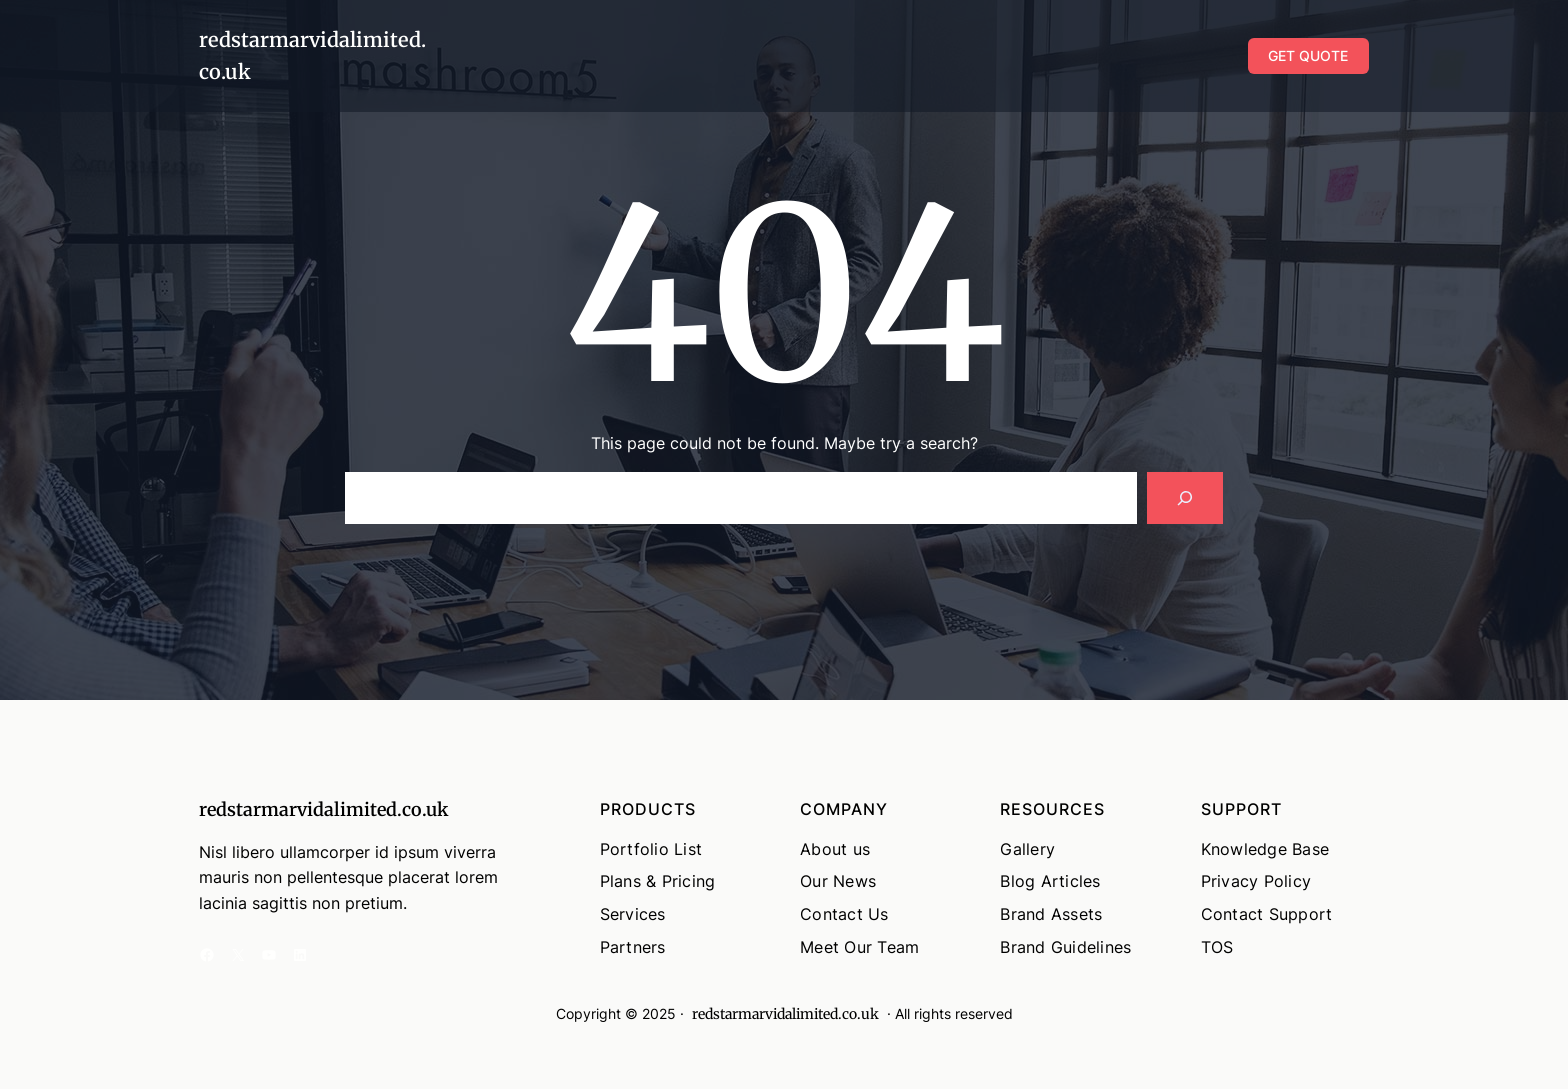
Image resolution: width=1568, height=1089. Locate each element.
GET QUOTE (1308, 55)
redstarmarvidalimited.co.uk (323, 809)
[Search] (1185, 498)
